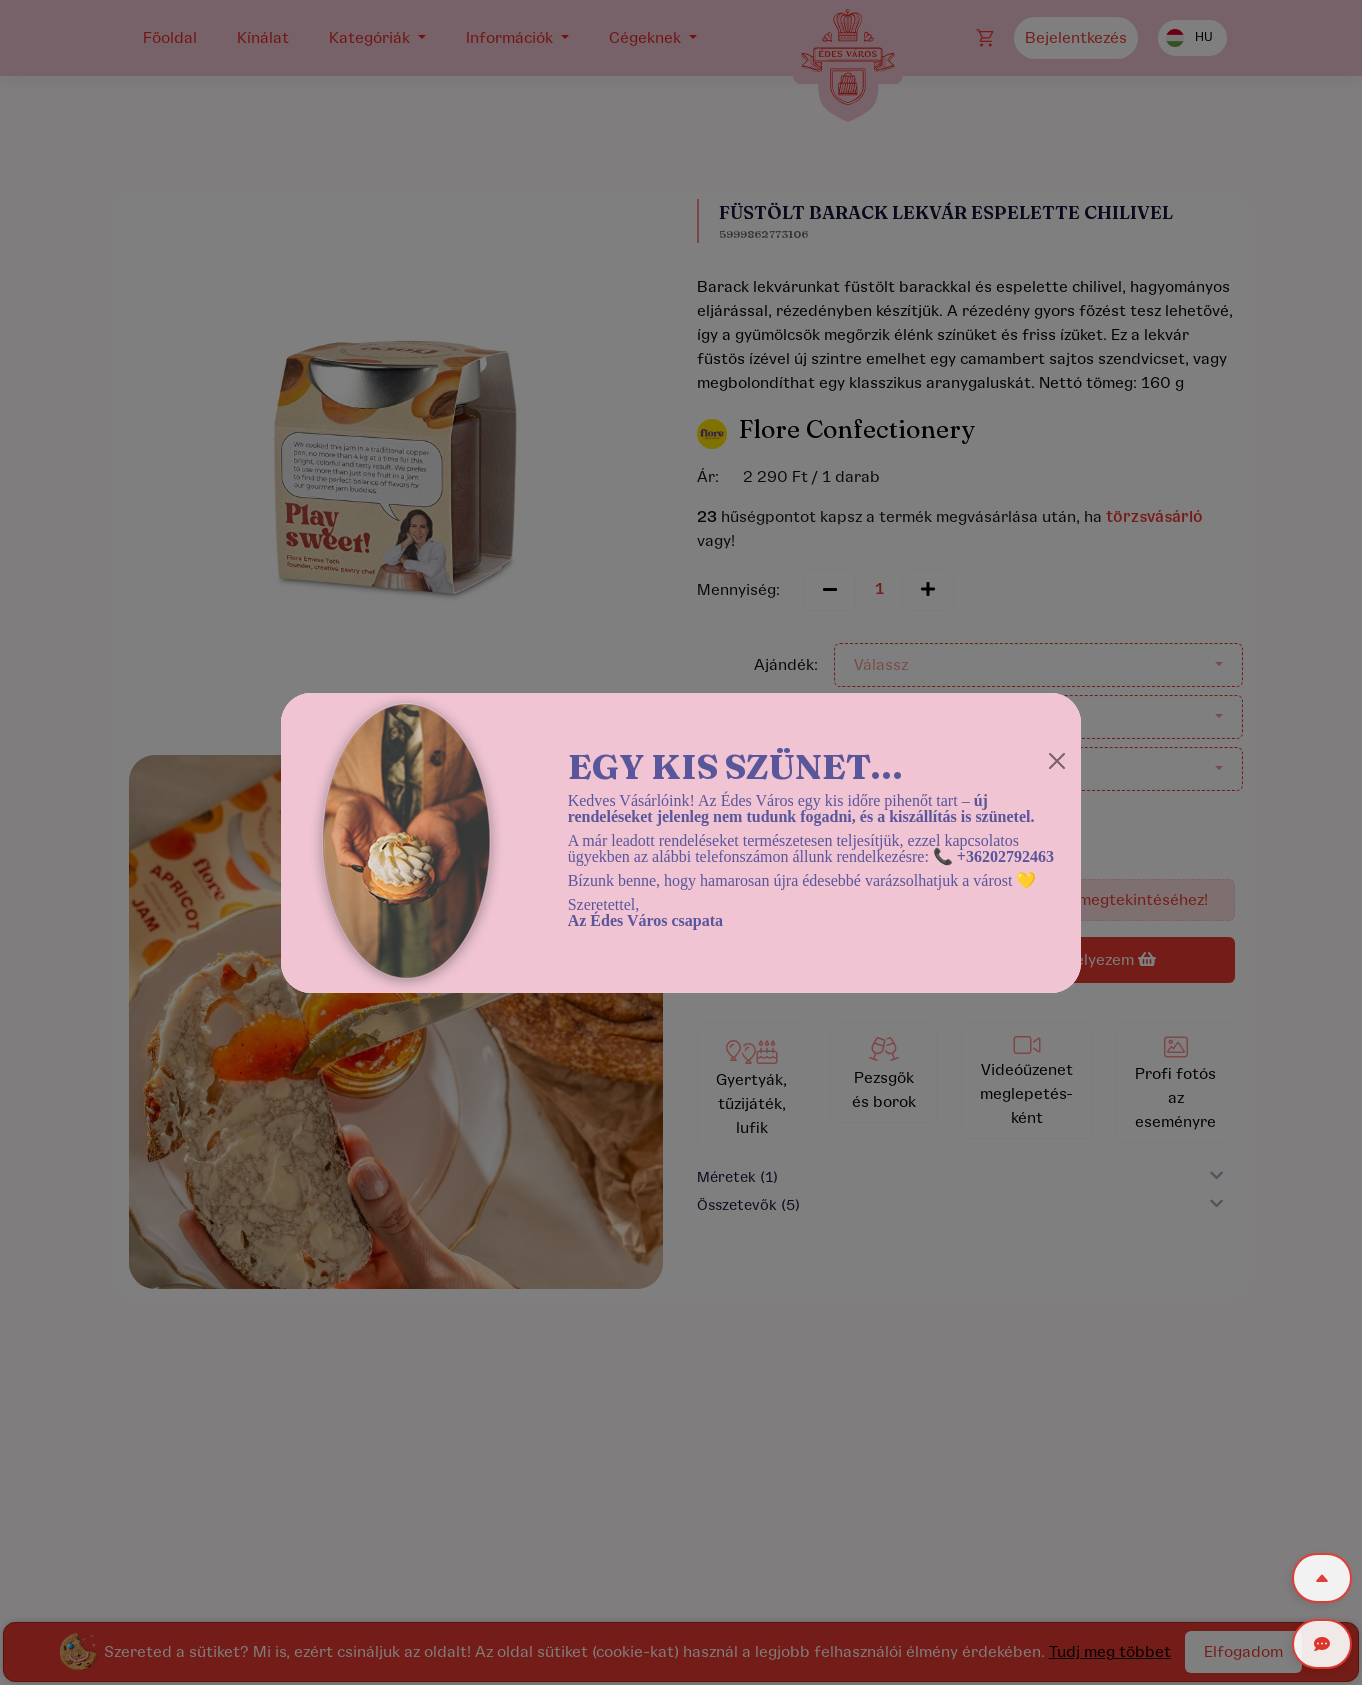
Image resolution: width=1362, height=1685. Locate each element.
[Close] (1057, 761)
